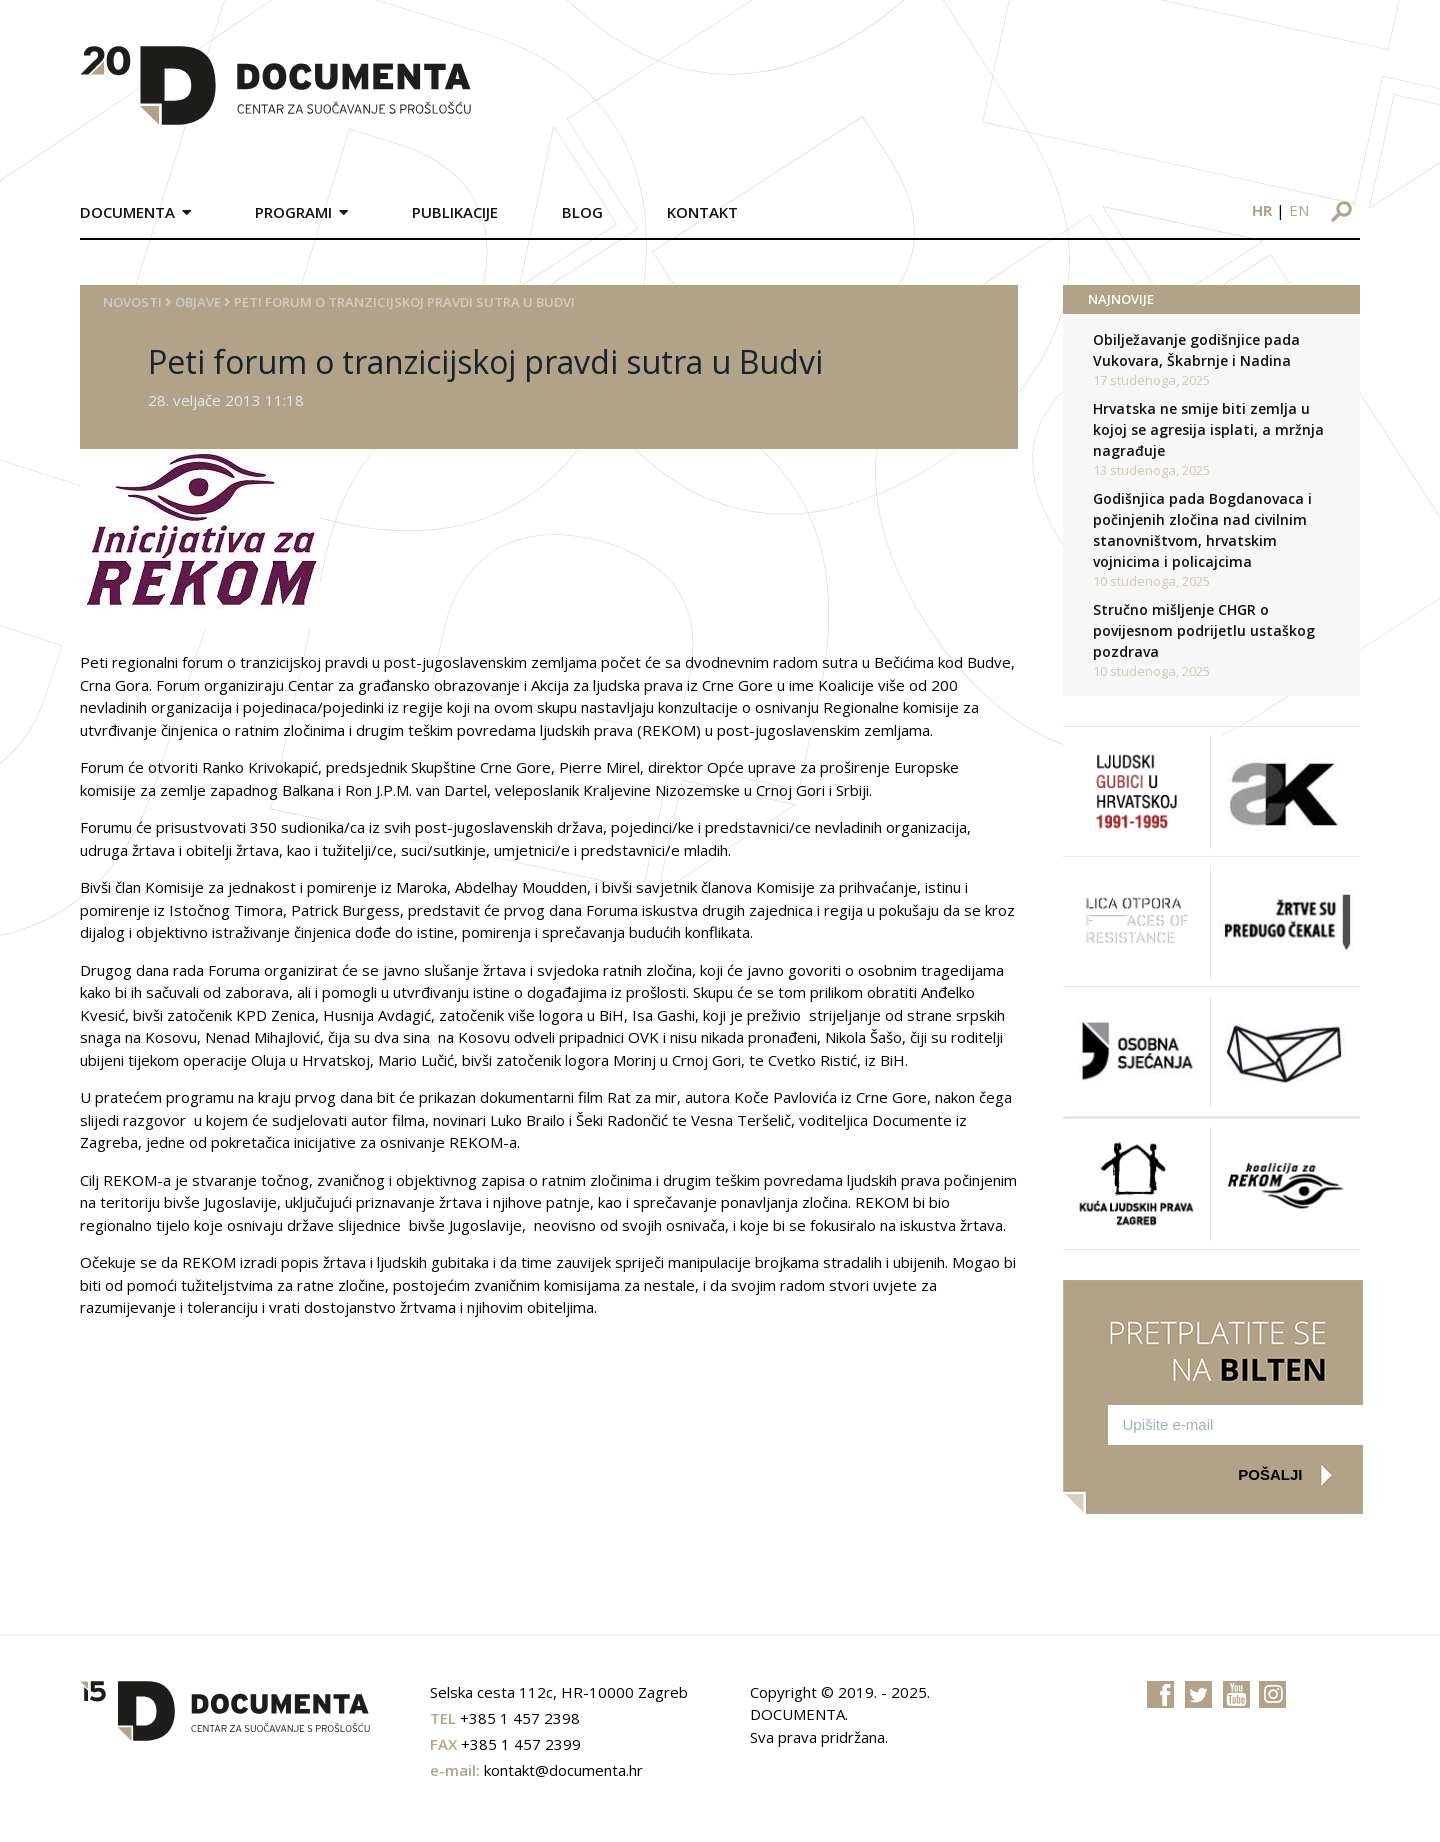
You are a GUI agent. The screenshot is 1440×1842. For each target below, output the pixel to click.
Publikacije (455, 212)
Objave (198, 302)
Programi (293, 212)
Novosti (132, 302)
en (1299, 210)
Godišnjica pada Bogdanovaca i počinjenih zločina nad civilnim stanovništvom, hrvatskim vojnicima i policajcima (1202, 530)
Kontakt (702, 212)
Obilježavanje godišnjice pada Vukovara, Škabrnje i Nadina (1196, 350)
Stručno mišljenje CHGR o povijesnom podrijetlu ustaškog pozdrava (1204, 630)
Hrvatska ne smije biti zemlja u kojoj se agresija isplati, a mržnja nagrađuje (1208, 429)
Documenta (127, 212)
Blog (582, 212)
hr (1262, 210)
